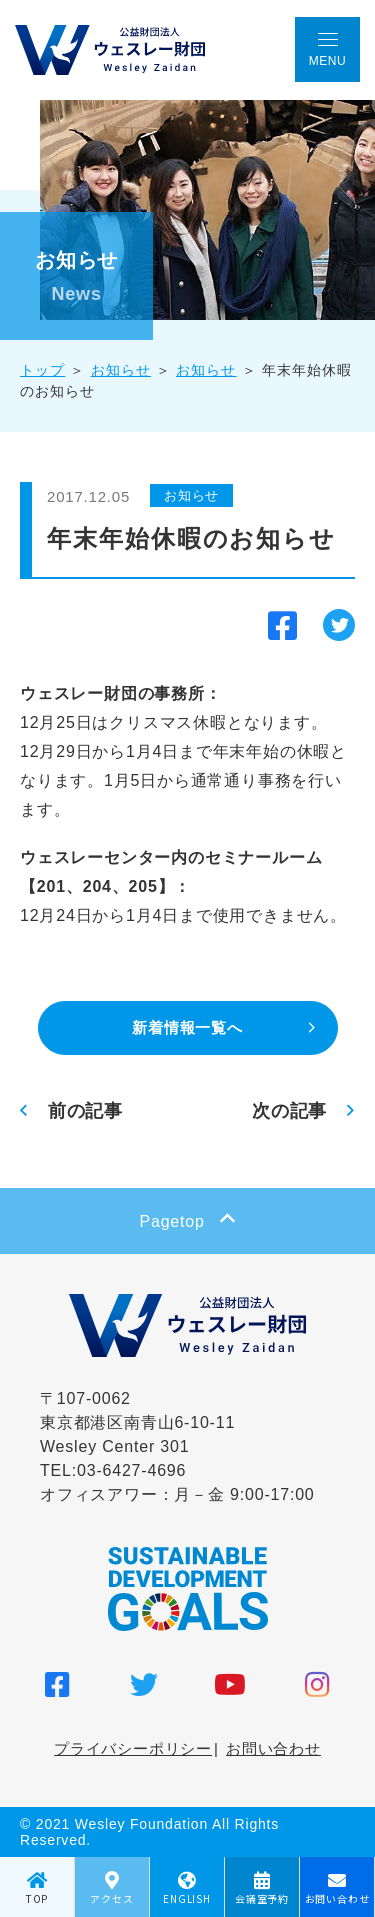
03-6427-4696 (131, 1470)
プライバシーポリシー (133, 1748)
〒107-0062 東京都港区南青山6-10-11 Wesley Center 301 (137, 1422)
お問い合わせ (273, 1748)
